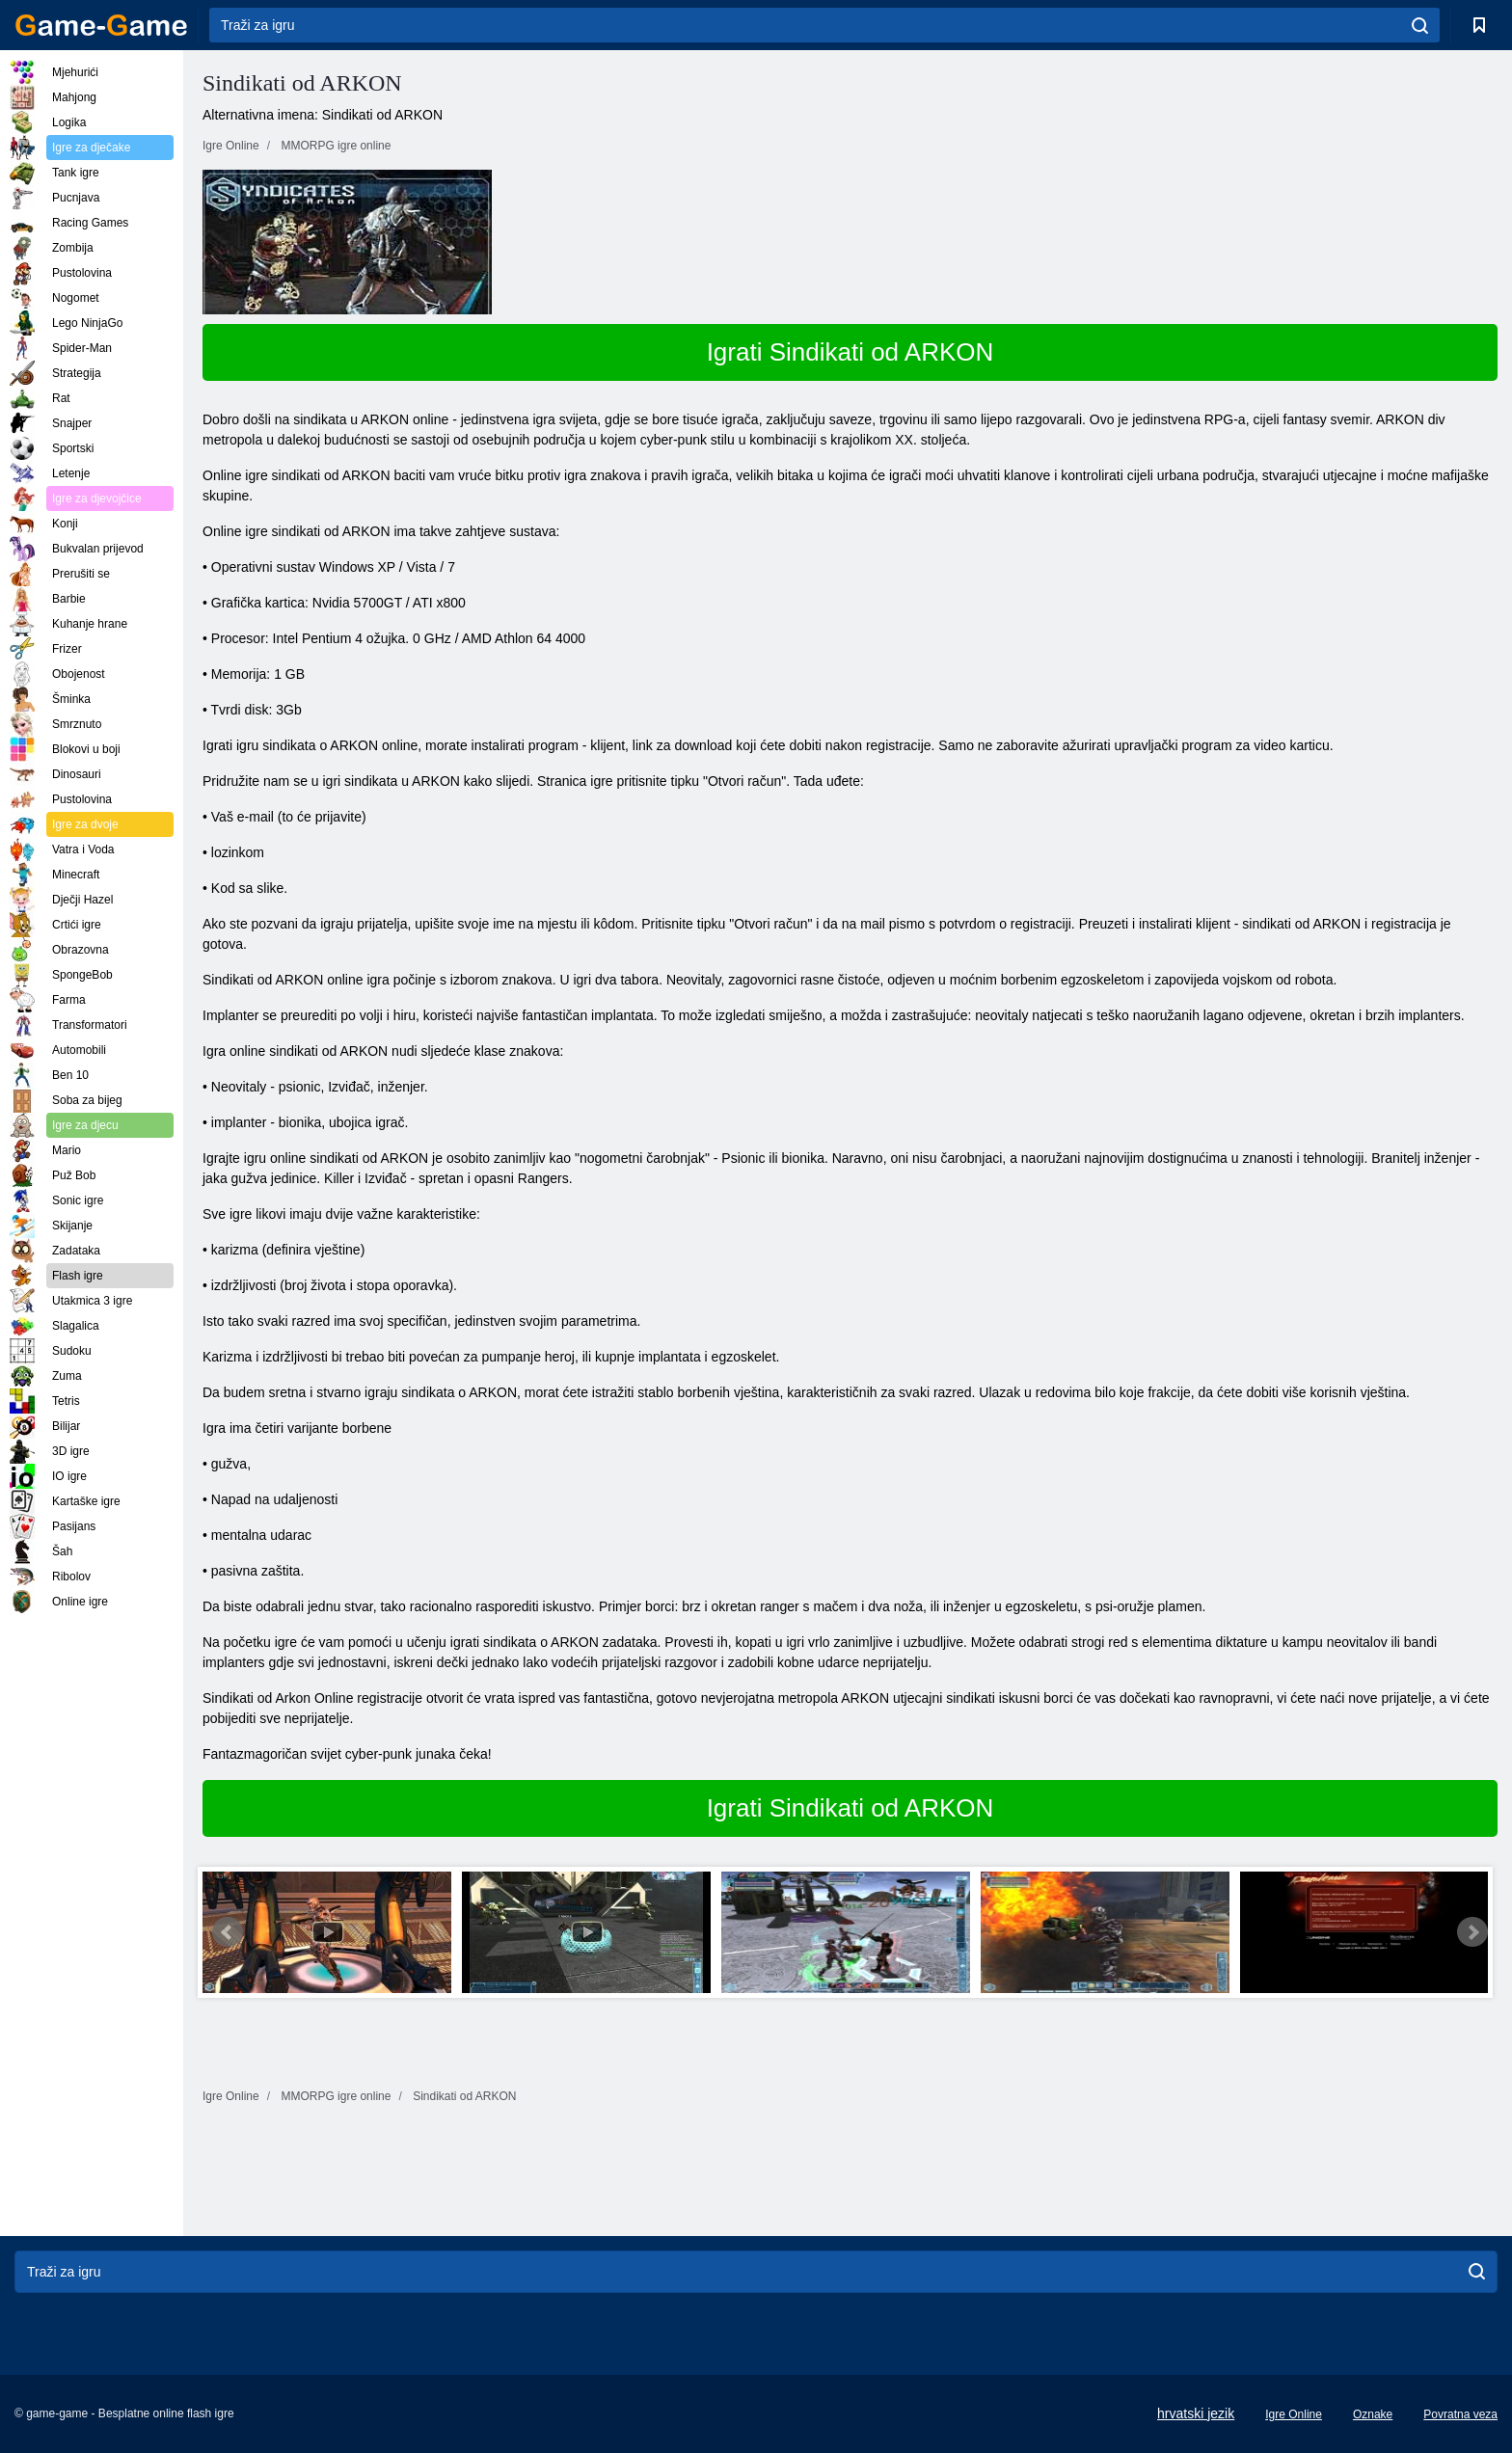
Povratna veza (1460, 2414)
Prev (227, 1932)
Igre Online (1293, 2414)
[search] (1420, 25)
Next (1472, 1932)
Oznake (1372, 2414)
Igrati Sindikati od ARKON (850, 351)
